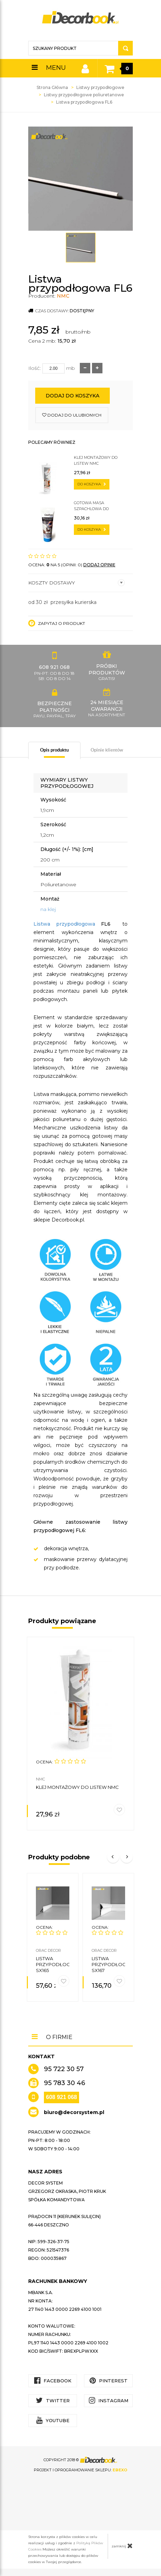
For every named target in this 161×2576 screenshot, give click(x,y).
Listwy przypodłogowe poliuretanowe (84, 94)
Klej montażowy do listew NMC (95, 460)
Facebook (52, 2380)
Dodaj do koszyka (72, 396)
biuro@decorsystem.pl (74, 2112)
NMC (63, 296)
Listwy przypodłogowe (100, 87)
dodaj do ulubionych (71, 415)
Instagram (108, 2400)
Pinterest (109, 2380)
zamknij (122, 2545)
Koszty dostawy (76, 582)
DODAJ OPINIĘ (99, 564)
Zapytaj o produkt (56, 623)
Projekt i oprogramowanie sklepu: (80, 2469)
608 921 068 (61, 2097)
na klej (48, 909)
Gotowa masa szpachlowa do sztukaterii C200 (92, 506)
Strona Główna (52, 87)
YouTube (52, 2420)
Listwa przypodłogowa (64, 924)
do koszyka (91, 484)
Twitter (53, 2400)
